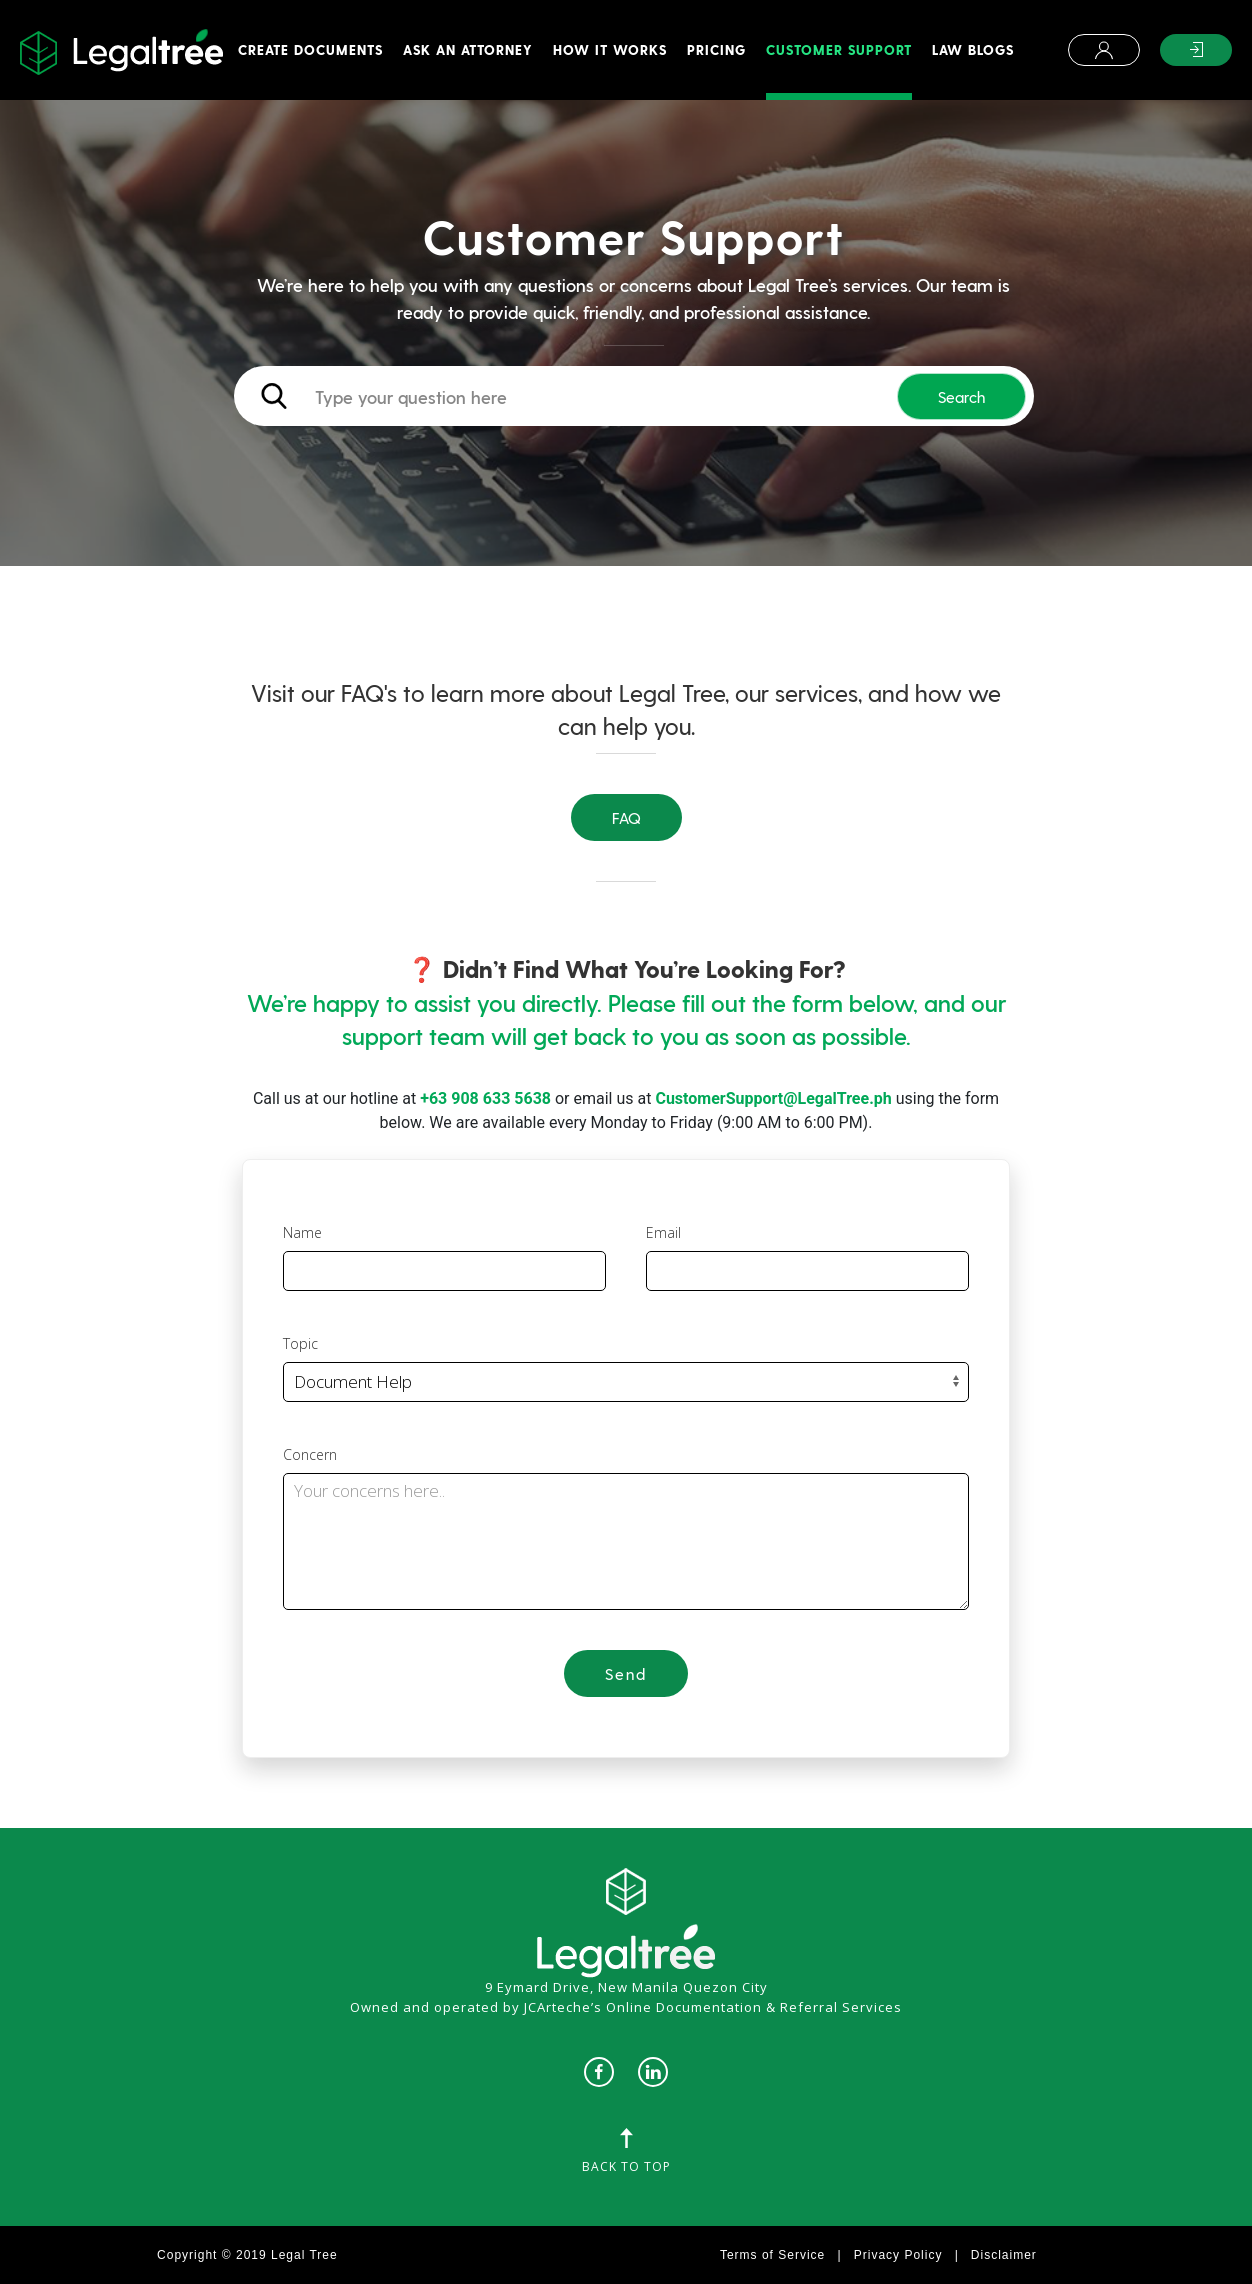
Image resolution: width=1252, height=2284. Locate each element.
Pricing (716, 49)
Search (961, 396)
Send (626, 1673)
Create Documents (310, 49)
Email (663, 1232)
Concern (310, 1454)
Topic (300, 1343)
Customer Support (839, 49)
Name (302, 1232)
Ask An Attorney (468, 49)
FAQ (626, 817)
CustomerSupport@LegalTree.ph (773, 1098)
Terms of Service (772, 2255)
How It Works (610, 49)
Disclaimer (1004, 2255)
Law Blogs (973, 49)
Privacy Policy (898, 2255)
